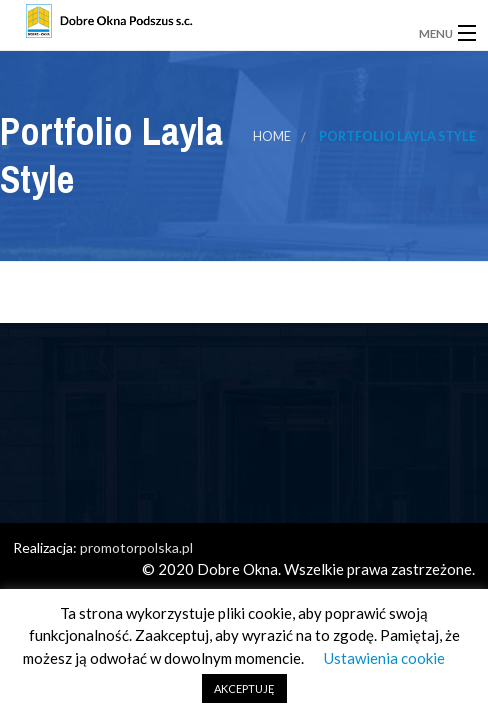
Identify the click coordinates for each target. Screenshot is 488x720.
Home (272, 136)
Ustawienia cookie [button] (384, 658)
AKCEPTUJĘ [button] (244, 688)
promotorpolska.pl (136, 547)
